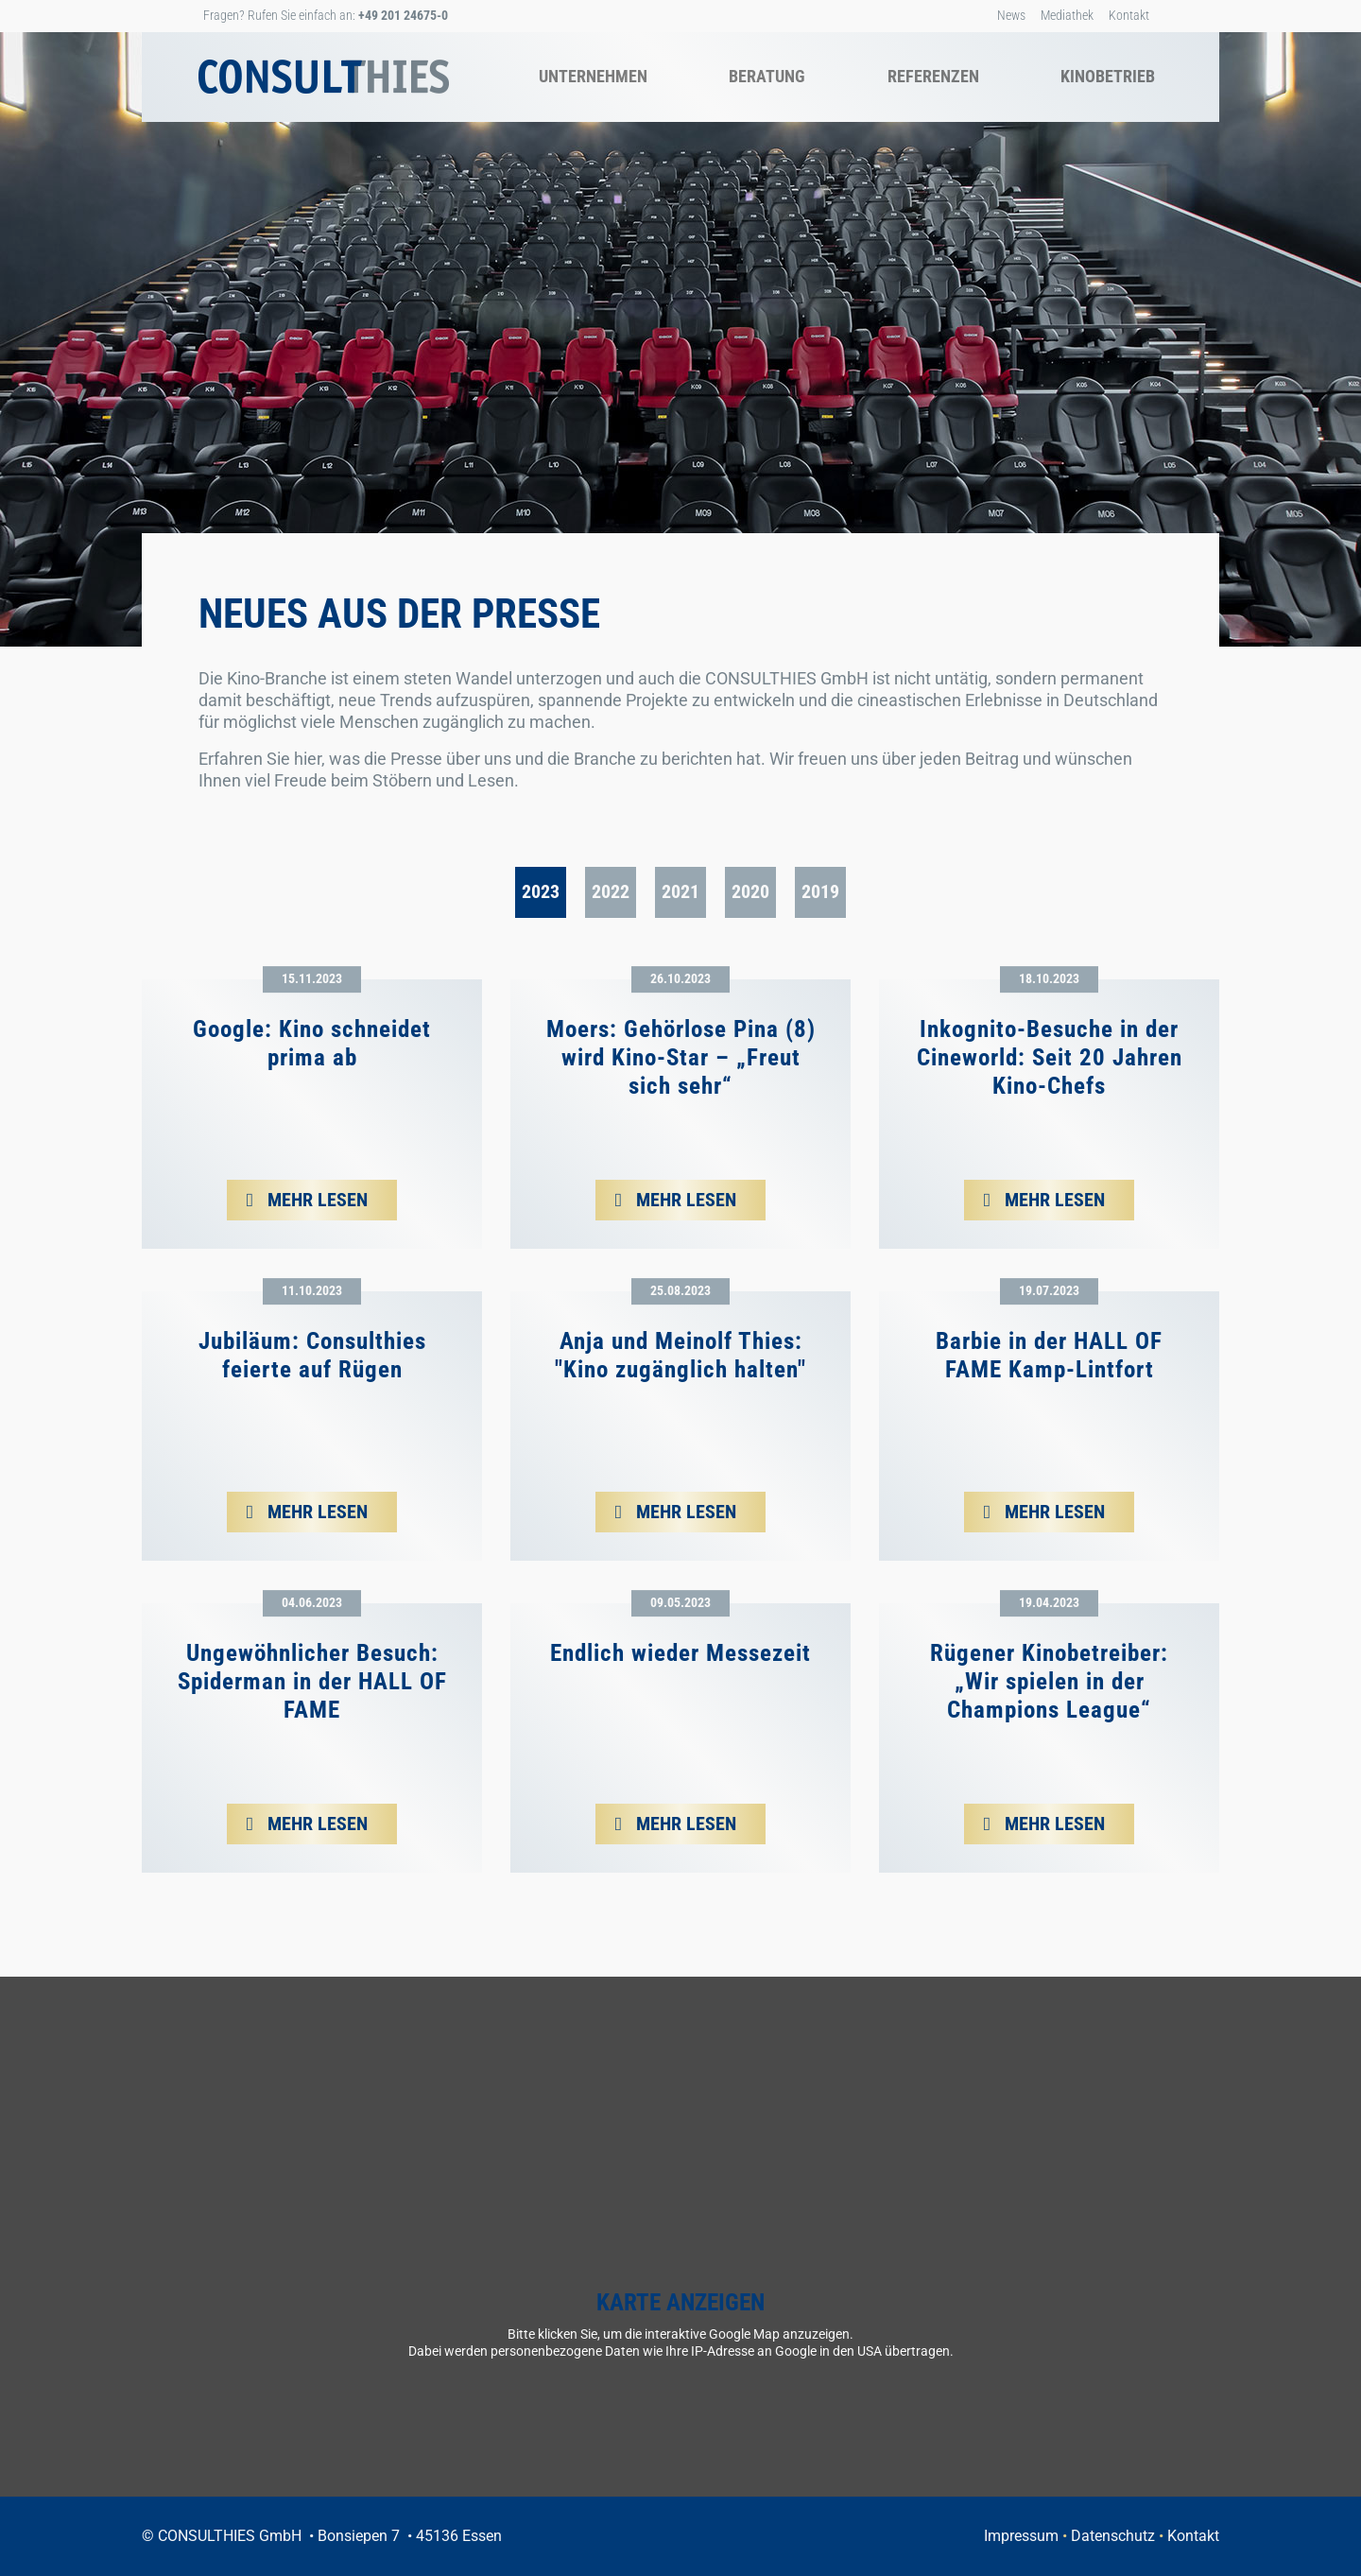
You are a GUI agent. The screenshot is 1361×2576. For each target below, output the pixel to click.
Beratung (767, 76)
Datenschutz (1113, 2536)
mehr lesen (315, 1199)
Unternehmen (593, 76)
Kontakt (1129, 15)
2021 (680, 891)
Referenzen (933, 76)
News (1011, 15)
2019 (820, 891)
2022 (610, 891)
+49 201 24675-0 (403, 15)
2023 (541, 891)
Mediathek (1067, 15)
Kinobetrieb (1107, 76)
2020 (750, 891)
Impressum (1021, 2536)
